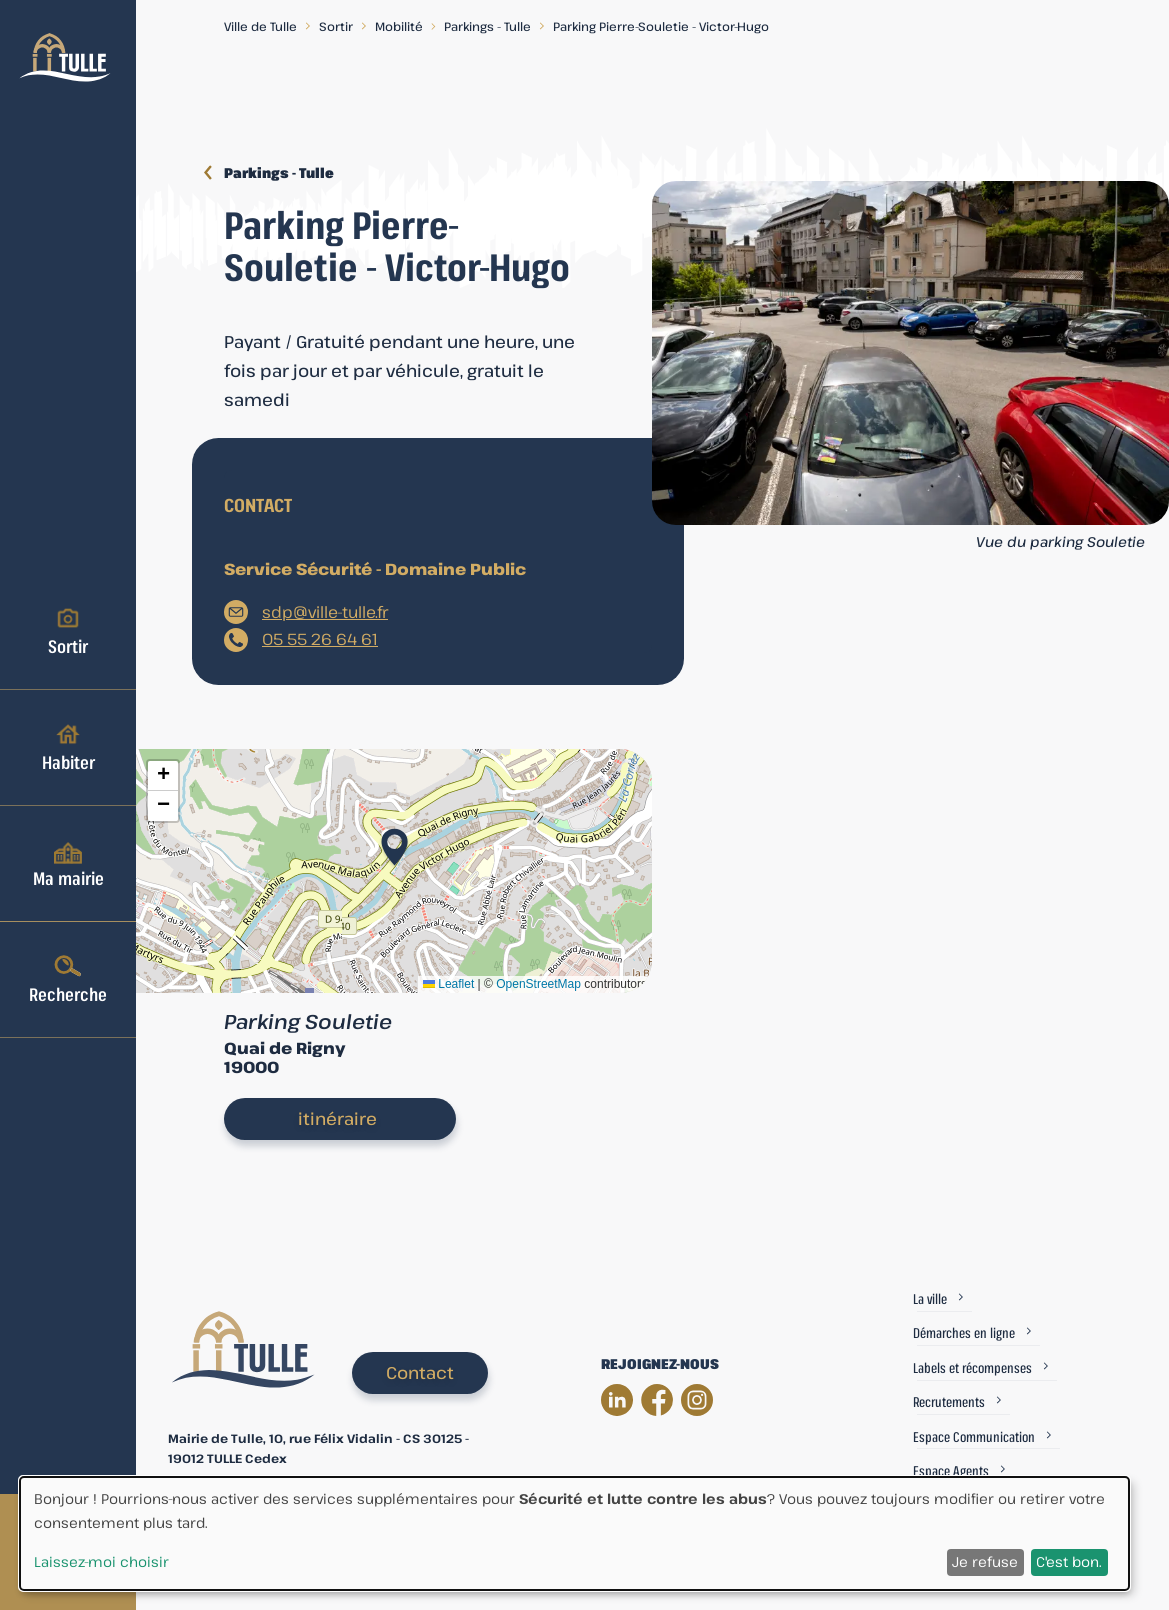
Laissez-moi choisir (101, 1561)
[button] (394, 841)
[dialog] (574, 1533)
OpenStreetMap (538, 984)
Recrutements (949, 1401)
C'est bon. (1069, 1561)
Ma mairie (68, 863)
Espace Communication (974, 1436)
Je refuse (985, 1561)
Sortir (68, 631)
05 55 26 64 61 (320, 639)
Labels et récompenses (972, 1367)
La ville (930, 1298)
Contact (420, 1372)
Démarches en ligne (964, 1332)
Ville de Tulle (260, 26)
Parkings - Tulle (487, 26)
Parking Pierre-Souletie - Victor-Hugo (661, 26)
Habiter (68, 747)
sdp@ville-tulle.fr (325, 612)
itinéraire (337, 1118)
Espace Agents (951, 1470)
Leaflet (448, 984)
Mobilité (399, 26)
